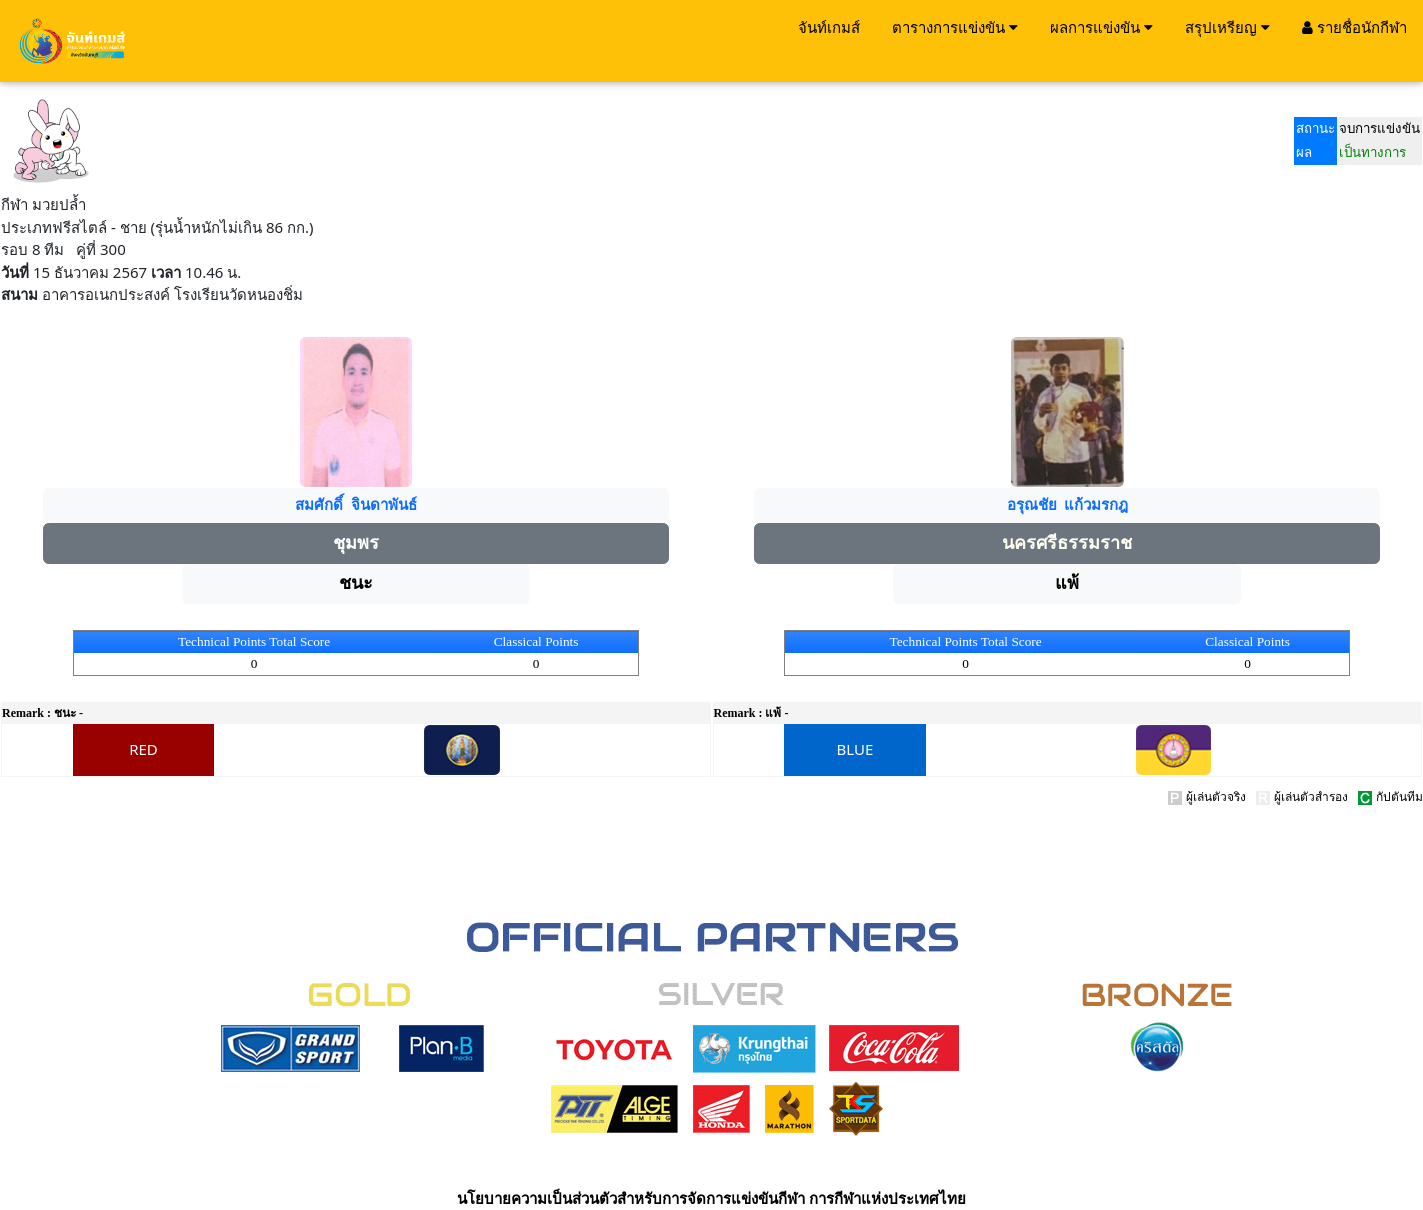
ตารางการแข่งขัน (955, 27)
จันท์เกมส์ (829, 27)
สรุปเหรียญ (1227, 27)
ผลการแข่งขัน (1101, 27)
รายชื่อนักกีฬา (1354, 27)
